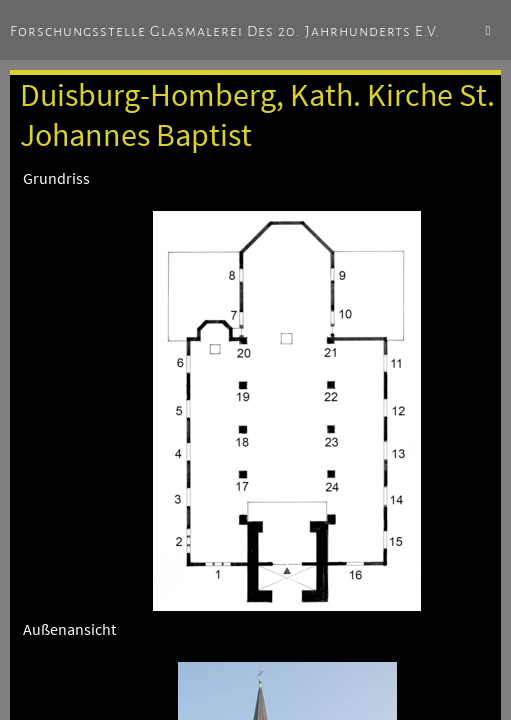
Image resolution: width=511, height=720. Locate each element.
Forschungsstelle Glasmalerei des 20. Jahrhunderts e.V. (225, 31)
